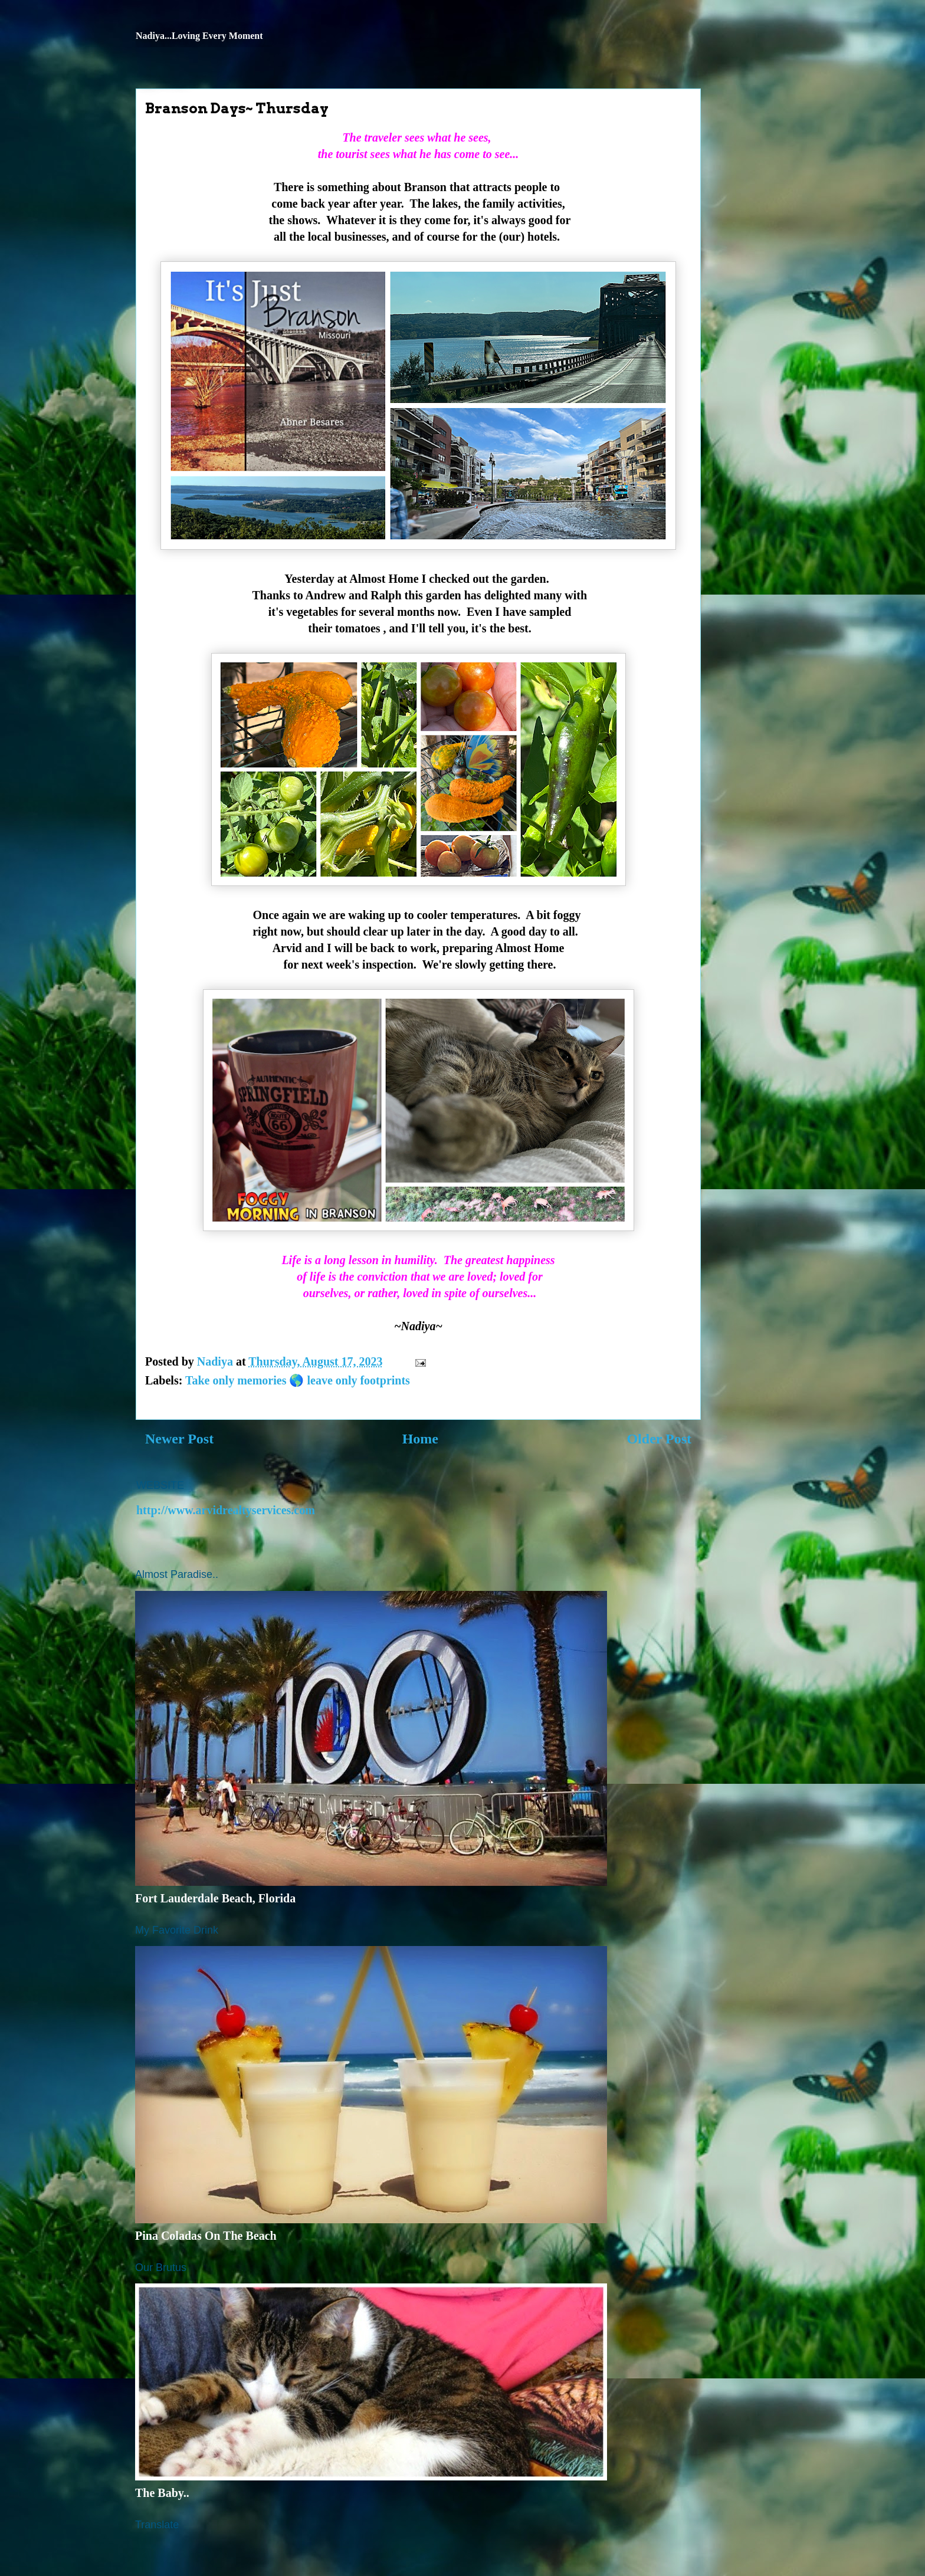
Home (420, 1438)
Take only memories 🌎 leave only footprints (297, 1380)
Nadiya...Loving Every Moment (199, 36)
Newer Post (179, 1438)
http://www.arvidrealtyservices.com (225, 1510)
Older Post (658, 1438)
